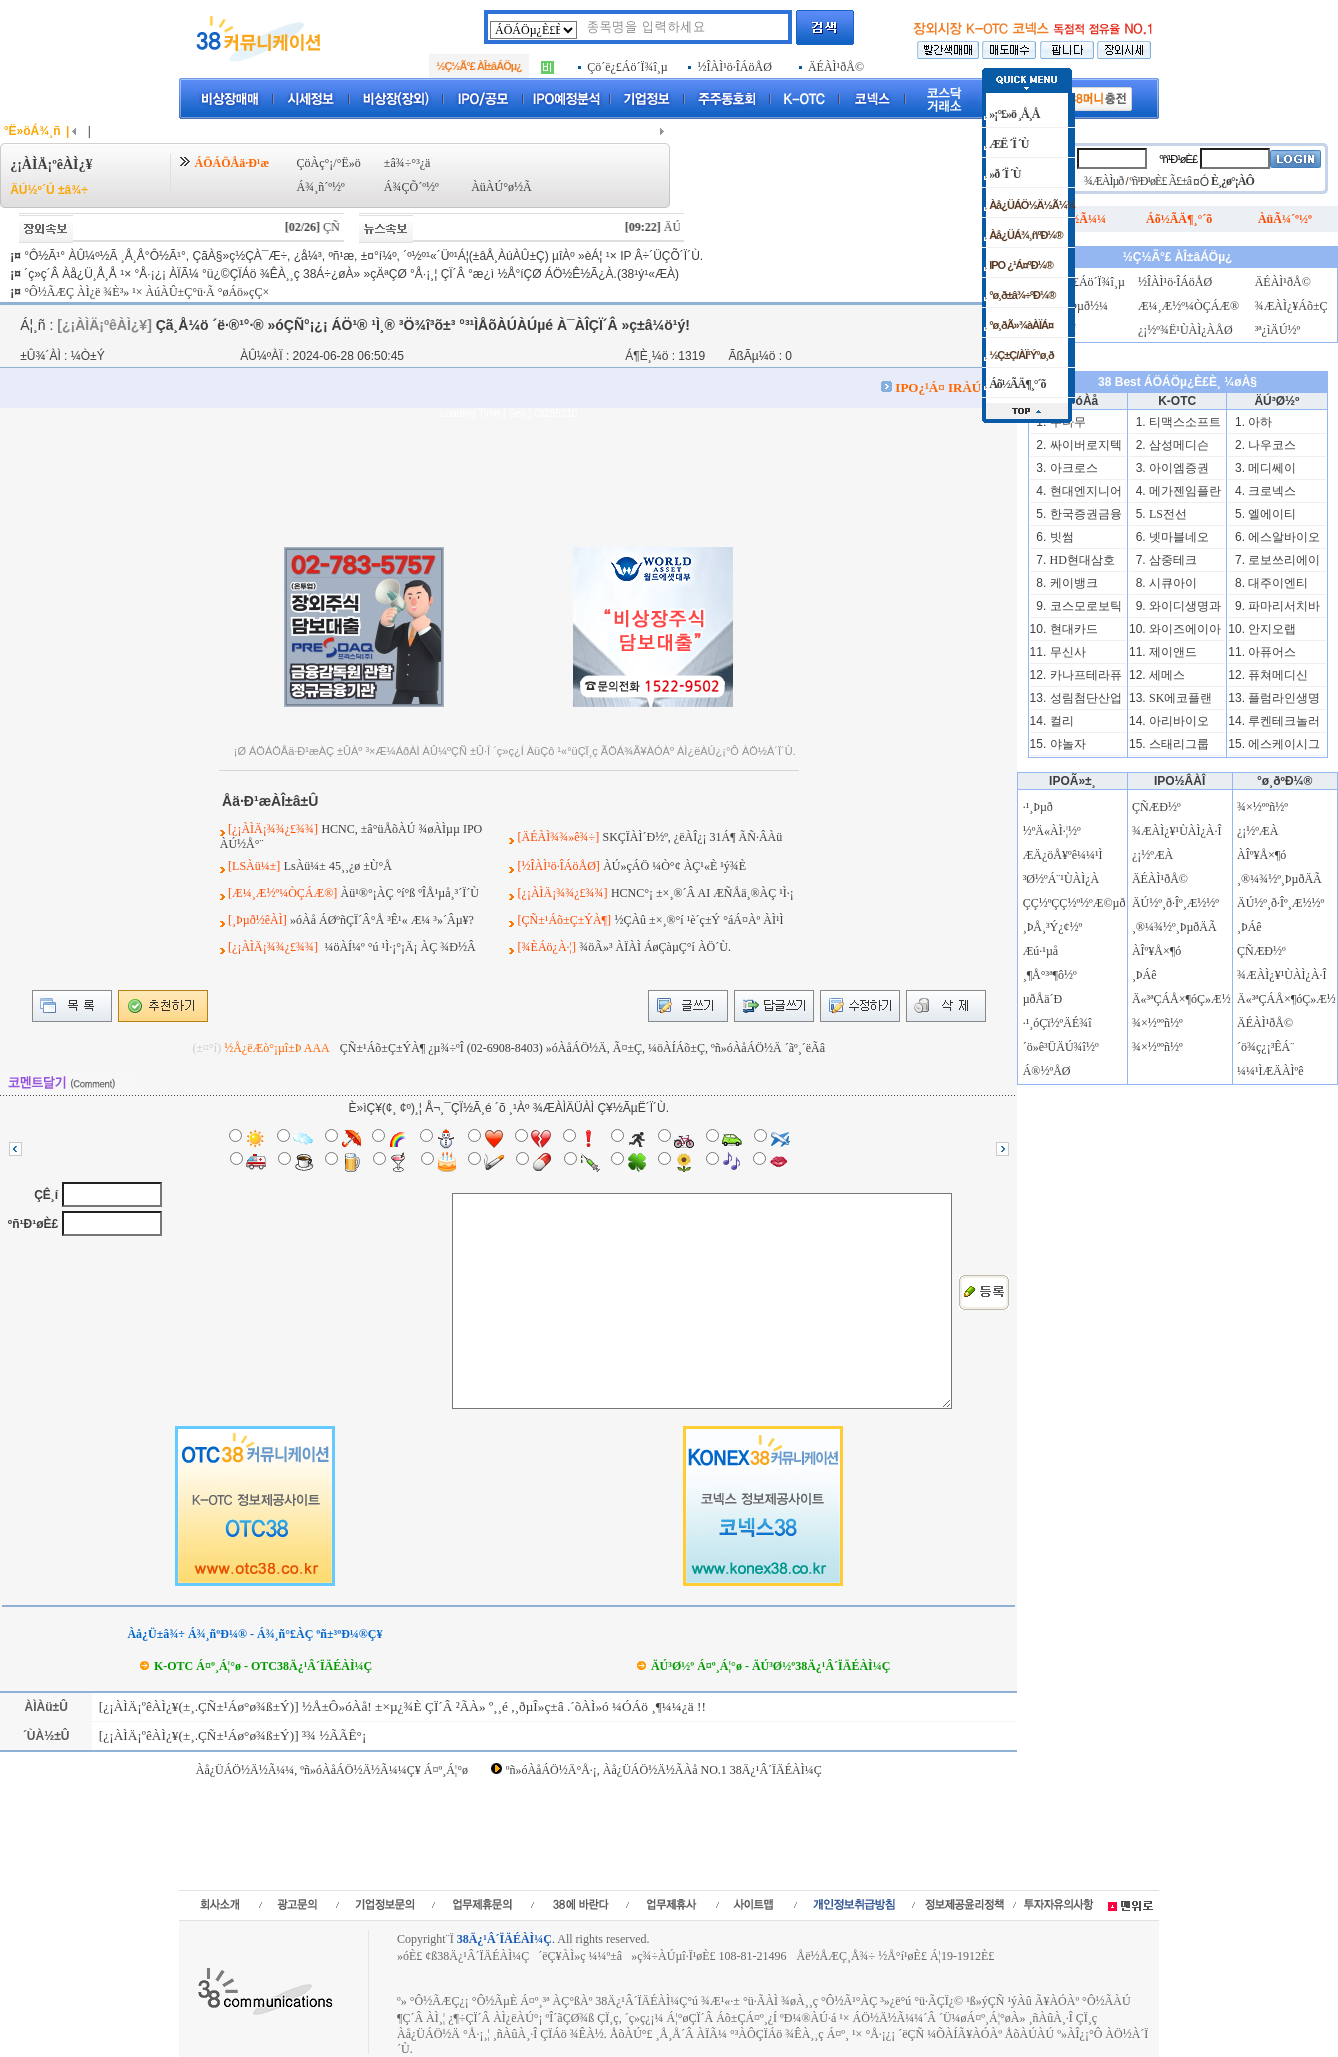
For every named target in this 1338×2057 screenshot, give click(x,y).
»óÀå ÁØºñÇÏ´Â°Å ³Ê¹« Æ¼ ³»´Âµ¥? (382, 920)
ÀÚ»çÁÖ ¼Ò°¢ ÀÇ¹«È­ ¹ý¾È (674, 866)
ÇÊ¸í (46, 1195)
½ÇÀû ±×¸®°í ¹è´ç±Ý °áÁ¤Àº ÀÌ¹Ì (698, 920)
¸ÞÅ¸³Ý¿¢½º (1053, 927)
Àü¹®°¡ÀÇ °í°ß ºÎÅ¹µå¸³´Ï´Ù (410, 893)
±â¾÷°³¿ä (407, 163)
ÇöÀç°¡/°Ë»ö (329, 163)
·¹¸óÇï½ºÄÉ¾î (1057, 1023)
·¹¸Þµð (1038, 807)
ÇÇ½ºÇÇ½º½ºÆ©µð (1074, 903)
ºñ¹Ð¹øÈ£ (33, 1224)
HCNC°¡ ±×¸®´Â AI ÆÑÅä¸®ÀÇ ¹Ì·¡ (702, 893)
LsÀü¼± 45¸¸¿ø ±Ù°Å (338, 866)
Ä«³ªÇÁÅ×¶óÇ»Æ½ (1181, 999)
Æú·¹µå (1041, 951)
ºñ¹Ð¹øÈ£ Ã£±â (1161, 181)
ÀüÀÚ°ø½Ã (501, 187)
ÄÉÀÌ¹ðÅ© (1160, 879)
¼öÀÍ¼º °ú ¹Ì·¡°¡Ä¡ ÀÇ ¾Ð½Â (398, 947)
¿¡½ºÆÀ (1152, 855)
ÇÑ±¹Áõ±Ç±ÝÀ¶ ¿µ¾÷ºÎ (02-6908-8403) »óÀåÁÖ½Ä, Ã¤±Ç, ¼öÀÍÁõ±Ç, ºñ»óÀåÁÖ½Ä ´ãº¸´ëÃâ (582, 1048)
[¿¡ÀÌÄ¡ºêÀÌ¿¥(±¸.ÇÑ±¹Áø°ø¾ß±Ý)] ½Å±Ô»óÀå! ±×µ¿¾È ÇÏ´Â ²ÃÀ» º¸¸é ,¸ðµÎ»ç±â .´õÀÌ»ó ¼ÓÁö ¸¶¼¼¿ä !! (401, 1706)
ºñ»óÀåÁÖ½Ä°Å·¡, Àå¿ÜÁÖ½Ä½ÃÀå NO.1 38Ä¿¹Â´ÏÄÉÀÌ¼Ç (664, 1770)
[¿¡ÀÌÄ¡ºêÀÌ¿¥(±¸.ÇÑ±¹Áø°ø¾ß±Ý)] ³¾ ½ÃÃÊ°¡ (231, 1735)
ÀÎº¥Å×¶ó (1156, 951)
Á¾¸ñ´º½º (321, 187)
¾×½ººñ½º (1157, 1023)
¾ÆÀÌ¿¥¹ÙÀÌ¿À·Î (1177, 831)
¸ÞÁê (1144, 975)
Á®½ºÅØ (1047, 1071)
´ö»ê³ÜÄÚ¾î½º (1061, 1047)
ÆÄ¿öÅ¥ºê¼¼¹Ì (1063, 855)
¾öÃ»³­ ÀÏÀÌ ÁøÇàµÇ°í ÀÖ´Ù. (655, 947)
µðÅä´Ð (1043, 999)
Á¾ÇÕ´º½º (411, 187)
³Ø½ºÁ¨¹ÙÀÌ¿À (1061, 879)
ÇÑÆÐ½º (1156, 807)
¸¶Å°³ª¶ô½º (1050, 975)
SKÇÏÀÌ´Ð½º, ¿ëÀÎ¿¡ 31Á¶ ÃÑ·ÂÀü (692, 837)
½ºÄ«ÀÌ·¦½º (1052, 831)
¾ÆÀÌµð (1103, 181)
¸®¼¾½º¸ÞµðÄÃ (1174, 927)
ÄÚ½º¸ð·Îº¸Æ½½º (1175, 903)
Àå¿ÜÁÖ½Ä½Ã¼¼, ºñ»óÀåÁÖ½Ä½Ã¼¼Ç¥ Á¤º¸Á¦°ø (332, 1770)
